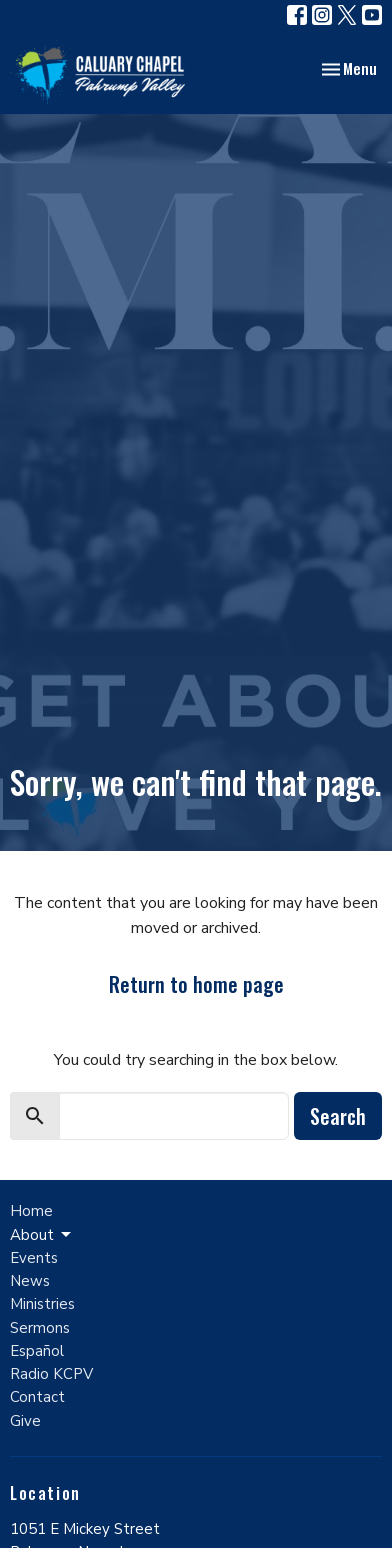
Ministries (42, 1304)
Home (31, 1211)
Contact (37, 1397)
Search (338, 1116)
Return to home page (196, 984)
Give (25, 1421)
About (42, 1235)
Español (37, 1351)
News (30, 1281)
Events (34, 1258)
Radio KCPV (51, 1374)
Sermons (40, 1328)
